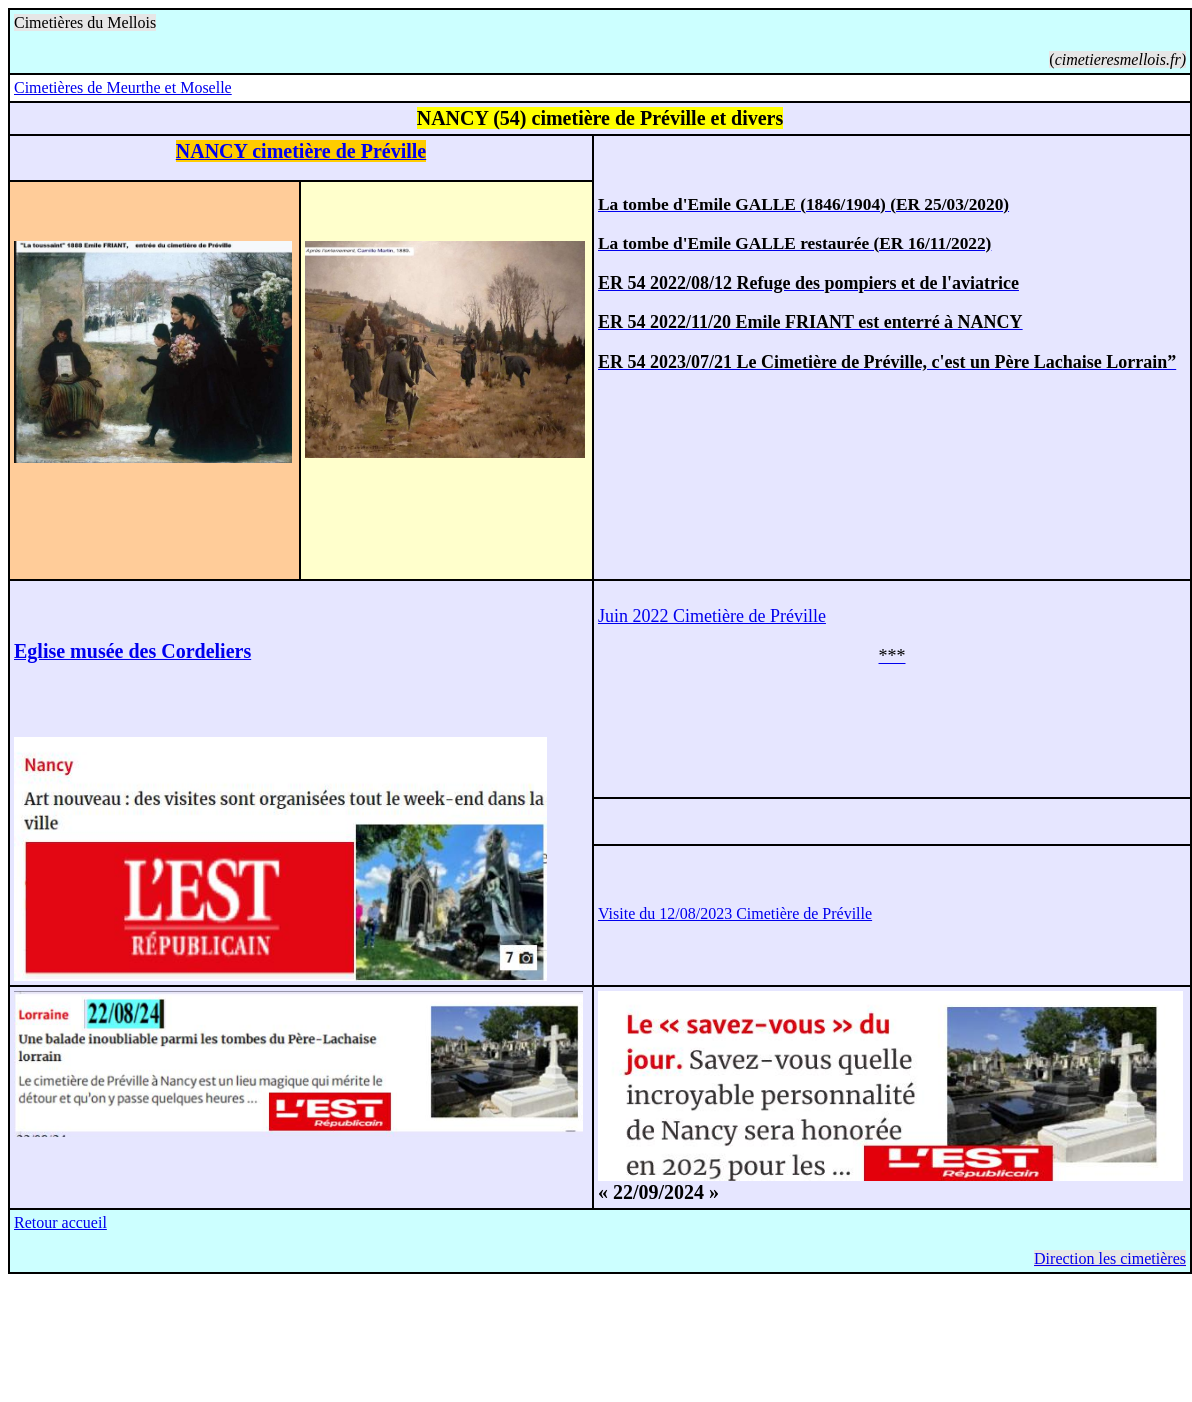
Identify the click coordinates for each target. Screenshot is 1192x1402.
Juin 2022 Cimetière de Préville (712, 616)
